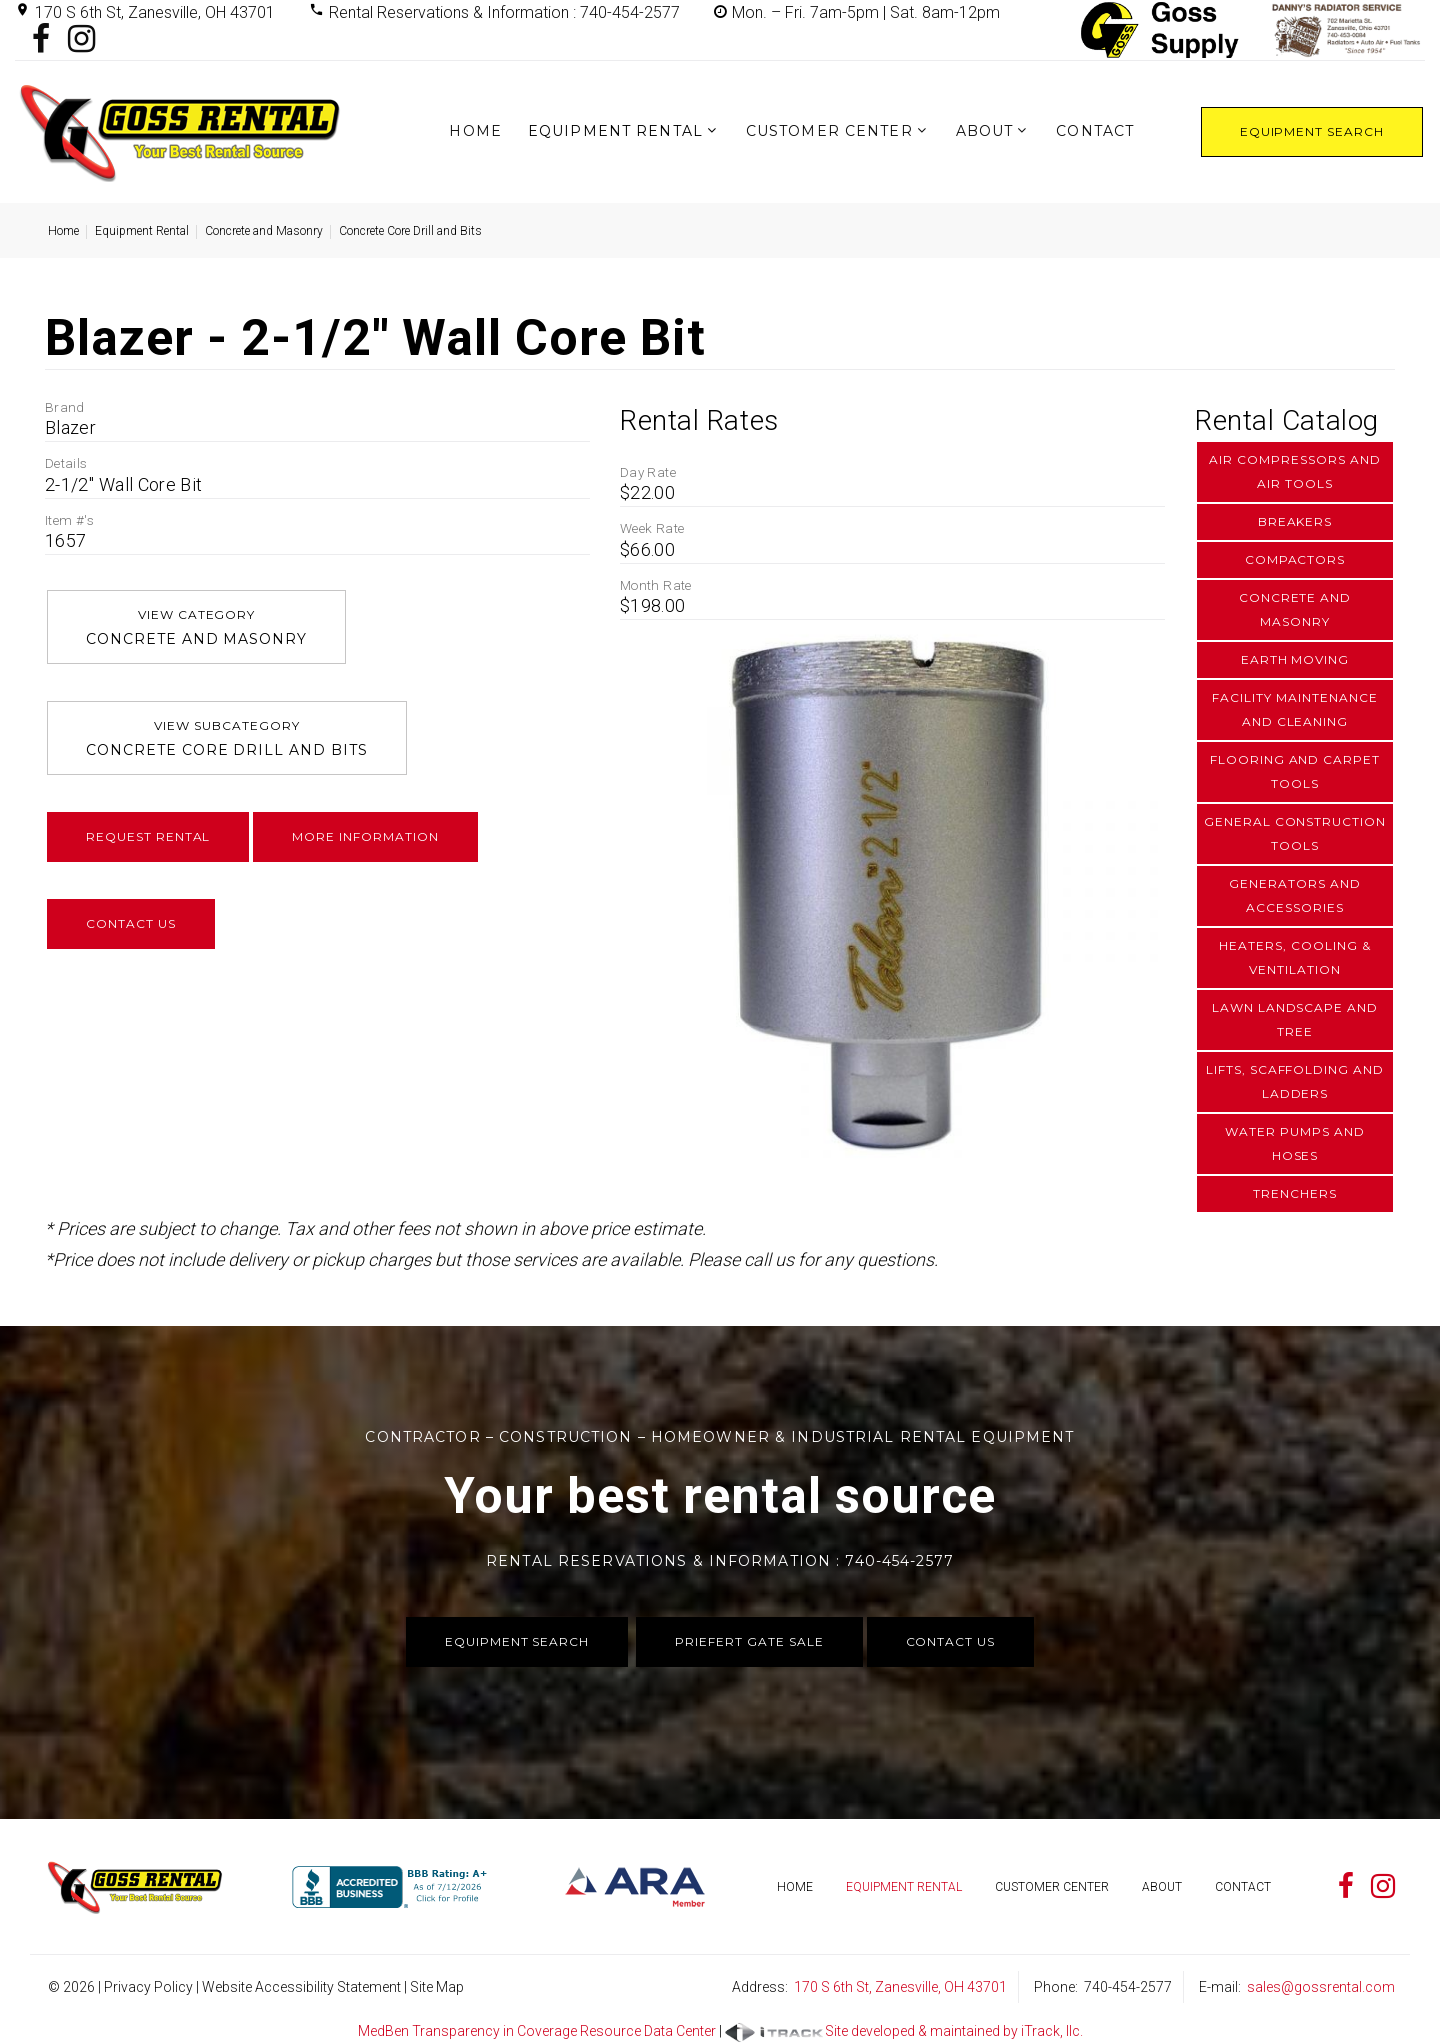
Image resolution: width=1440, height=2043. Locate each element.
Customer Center (829, 131)
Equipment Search (1312, 131)
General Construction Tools (1295, 833)
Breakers (1295, 521)
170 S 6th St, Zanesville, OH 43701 (155, 12)
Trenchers (1295, 1193)
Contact (1095, 131)
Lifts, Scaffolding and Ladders (1295, 1081)
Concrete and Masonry (264, 231)
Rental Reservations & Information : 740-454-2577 (504, 12)
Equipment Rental (615, 131)
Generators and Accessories (1294, 895)
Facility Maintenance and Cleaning (1294, 709)
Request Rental (148, 836)
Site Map (437, 1987)
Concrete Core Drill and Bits (410, 231)
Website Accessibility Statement (301, 1987)
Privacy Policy (148, 1987)
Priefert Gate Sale (749, 1641)
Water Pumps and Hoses (1294, 1143)
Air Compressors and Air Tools (1294, 471)
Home (475, 131)
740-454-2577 (1128, 1987)
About (985, 131)
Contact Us (131, 923)
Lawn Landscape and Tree (1295, 1019)
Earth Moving (1295, 659)
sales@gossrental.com (1321, 1987)
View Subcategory (227, 740)
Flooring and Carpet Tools (1295, 771)
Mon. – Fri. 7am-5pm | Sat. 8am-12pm (866, 12)
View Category (196, 629)
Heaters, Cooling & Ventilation (1294, 957)
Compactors (1295, 559)
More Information (365, 836)
